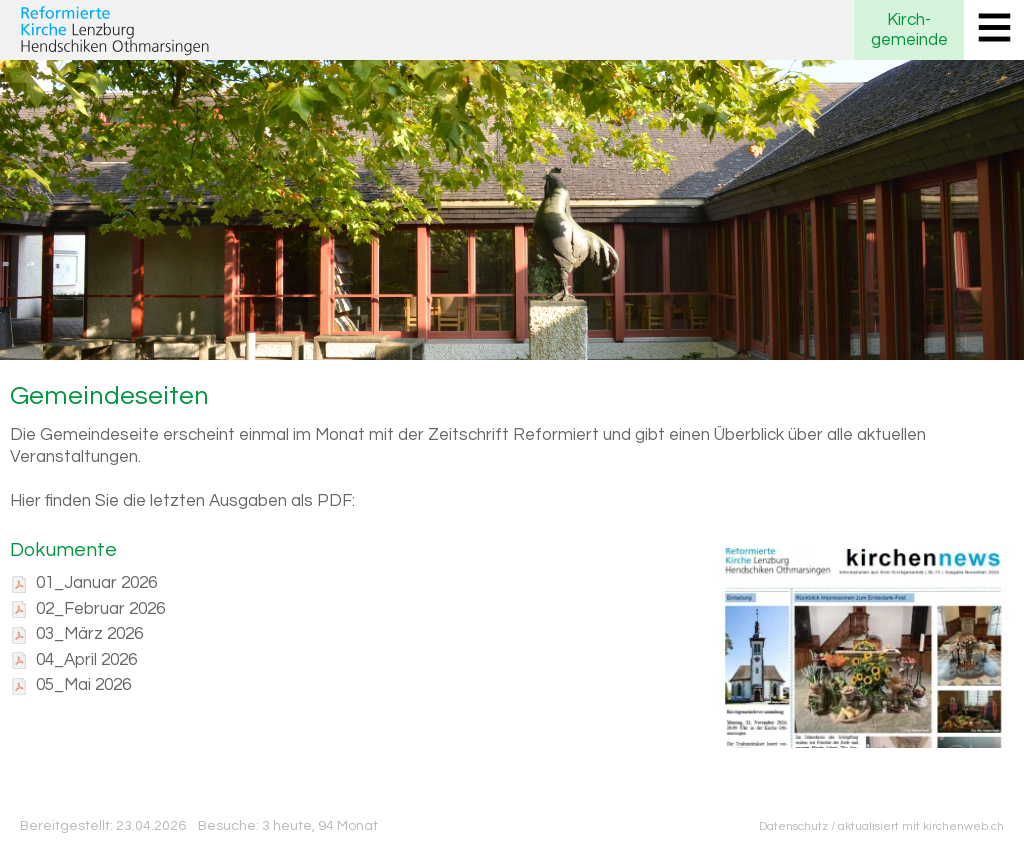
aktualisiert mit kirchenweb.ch (921, 826)
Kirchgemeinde (909, 30)
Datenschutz (793, 826)
